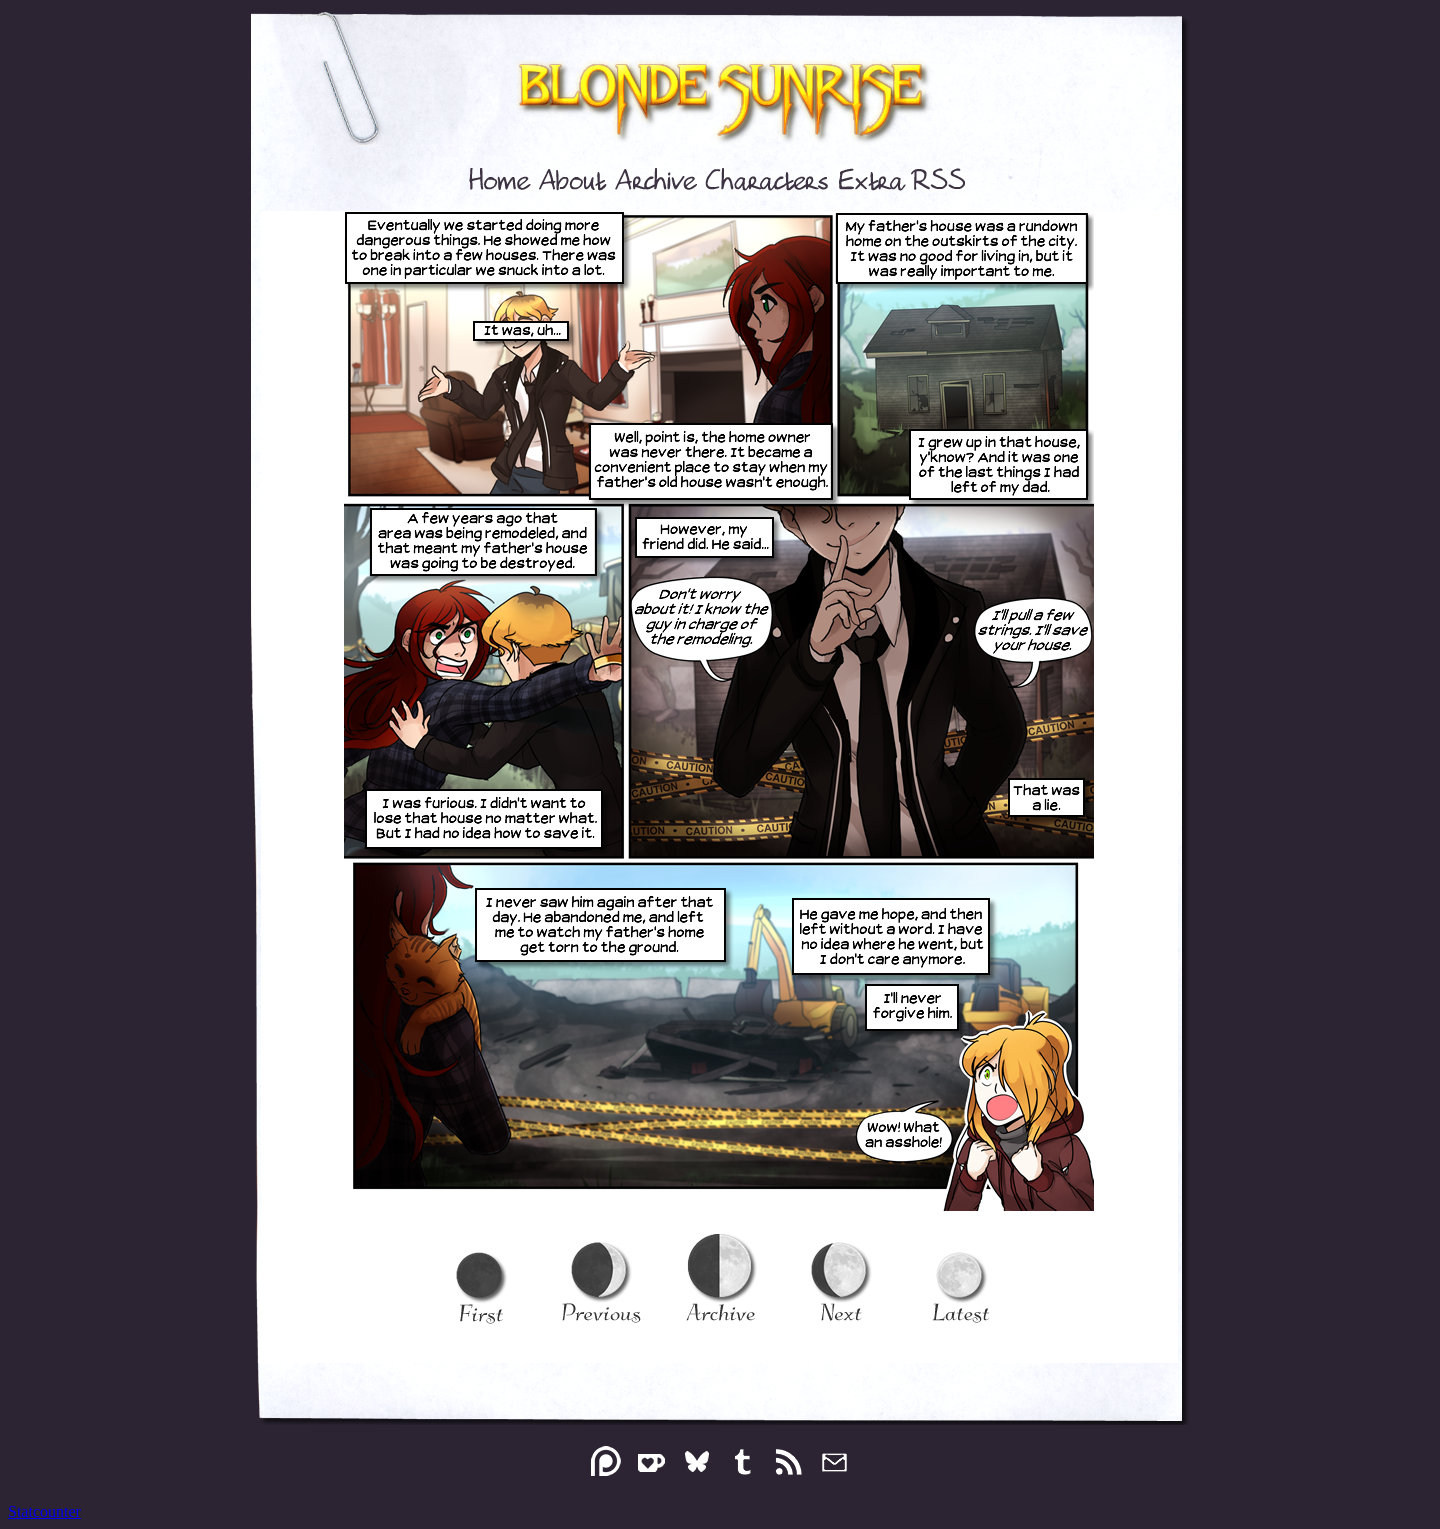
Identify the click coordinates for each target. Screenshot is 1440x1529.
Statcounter (44, 1511)
